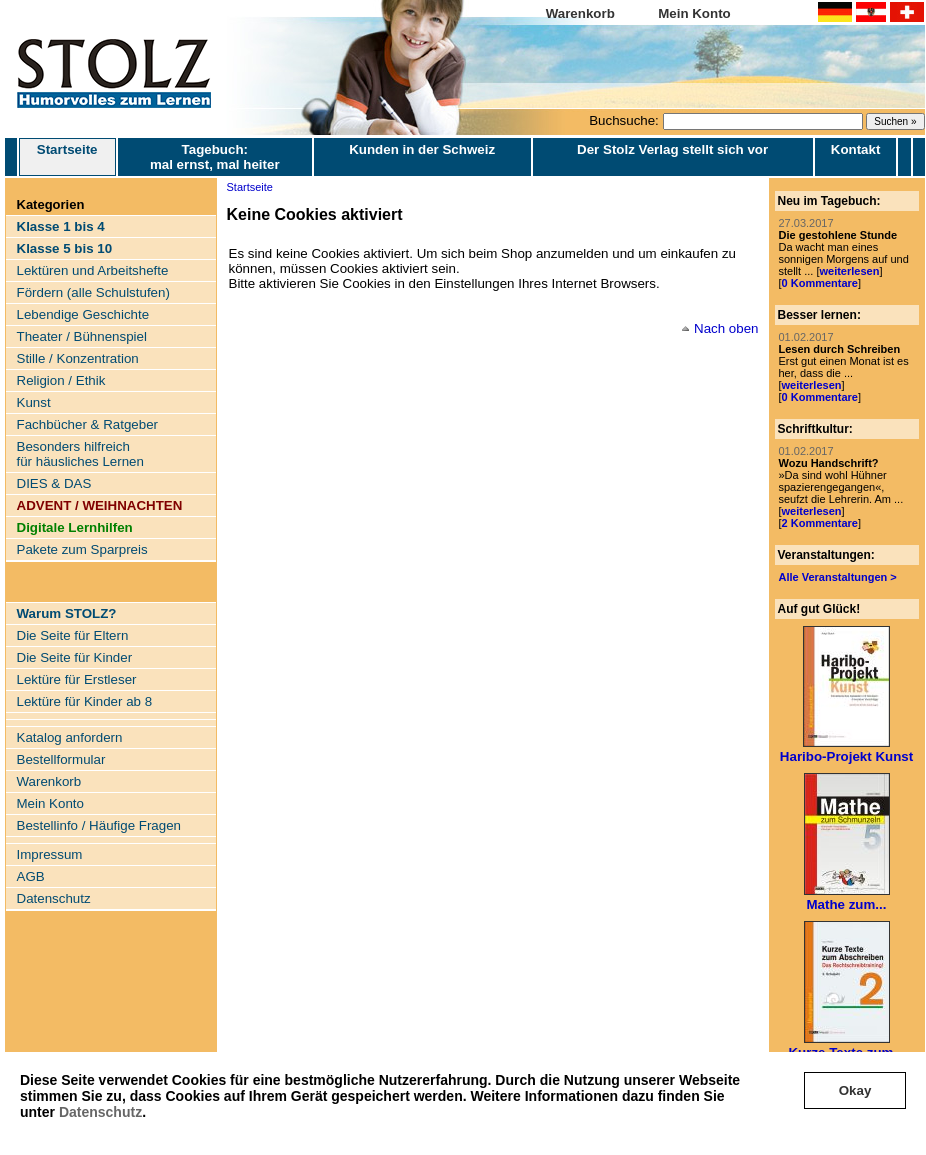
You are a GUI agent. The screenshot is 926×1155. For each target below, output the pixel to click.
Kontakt (856, 149)
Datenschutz (100, 1112)
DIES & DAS (54, 483)
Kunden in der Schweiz (422, 149)
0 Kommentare (820, 283)
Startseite (67, 157)
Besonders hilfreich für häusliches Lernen (80, 454)
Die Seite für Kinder (75, 657)
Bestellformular (61, 759)
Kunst (34, 402)
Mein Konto (694, 13)
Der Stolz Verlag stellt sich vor (672, 149)
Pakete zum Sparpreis (82, 549)
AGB (31, 876)
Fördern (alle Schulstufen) (93, 292)
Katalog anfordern (70, 737)
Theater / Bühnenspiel (82, 336)
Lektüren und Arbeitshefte (93, 270)
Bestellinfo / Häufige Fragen (99, 825)
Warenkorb (580, 13)
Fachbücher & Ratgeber (88, 424)
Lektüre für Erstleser (77, 679)
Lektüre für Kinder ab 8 (85, 701)
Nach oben (726, 328)
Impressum (50, 854)
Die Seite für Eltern (73, 635)
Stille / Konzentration (78, 358)
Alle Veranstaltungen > (838, 577)
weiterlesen (849, 271)
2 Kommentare (820, 523)
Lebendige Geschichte (83, 314)
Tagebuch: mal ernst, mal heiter (215, 157)
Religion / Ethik (61, 380)
